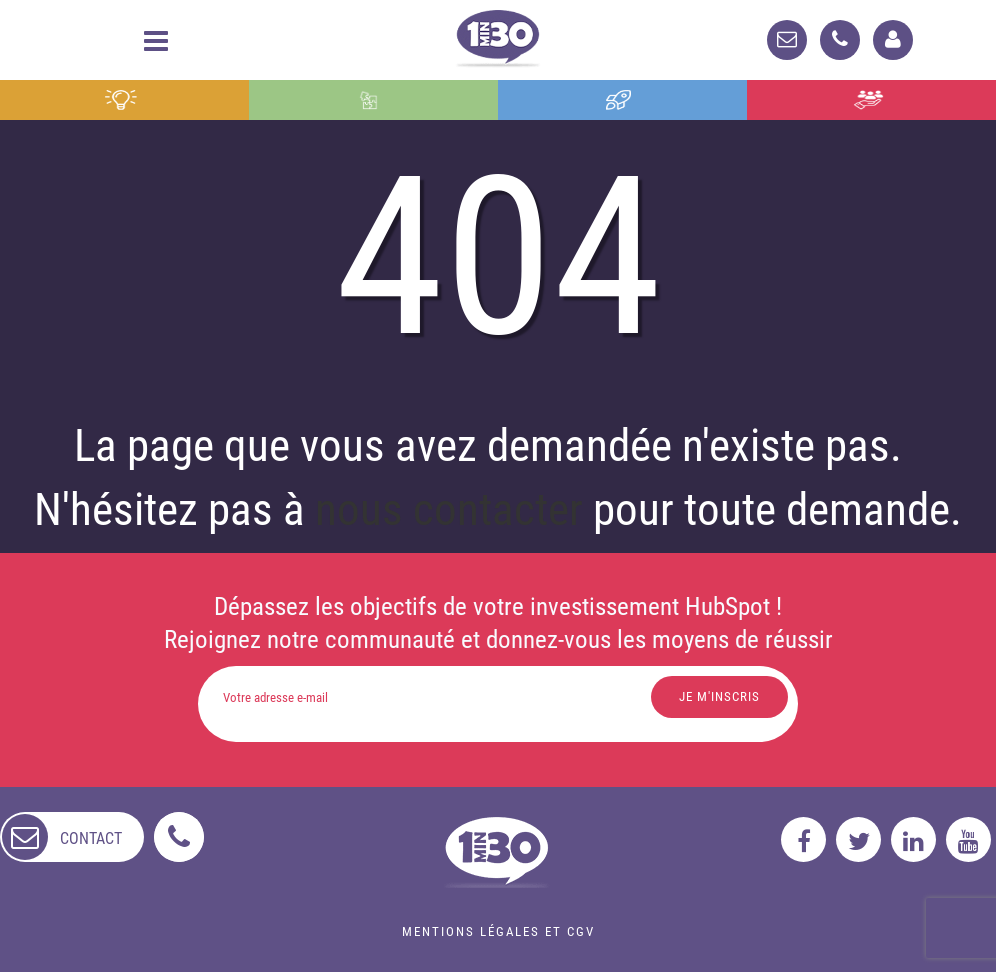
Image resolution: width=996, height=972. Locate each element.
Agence (868, 100)
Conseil (120, 100)
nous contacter (449, 509)
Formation (618, 100)
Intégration (368, 100)
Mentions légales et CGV (498, 931)
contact (91, 838)
